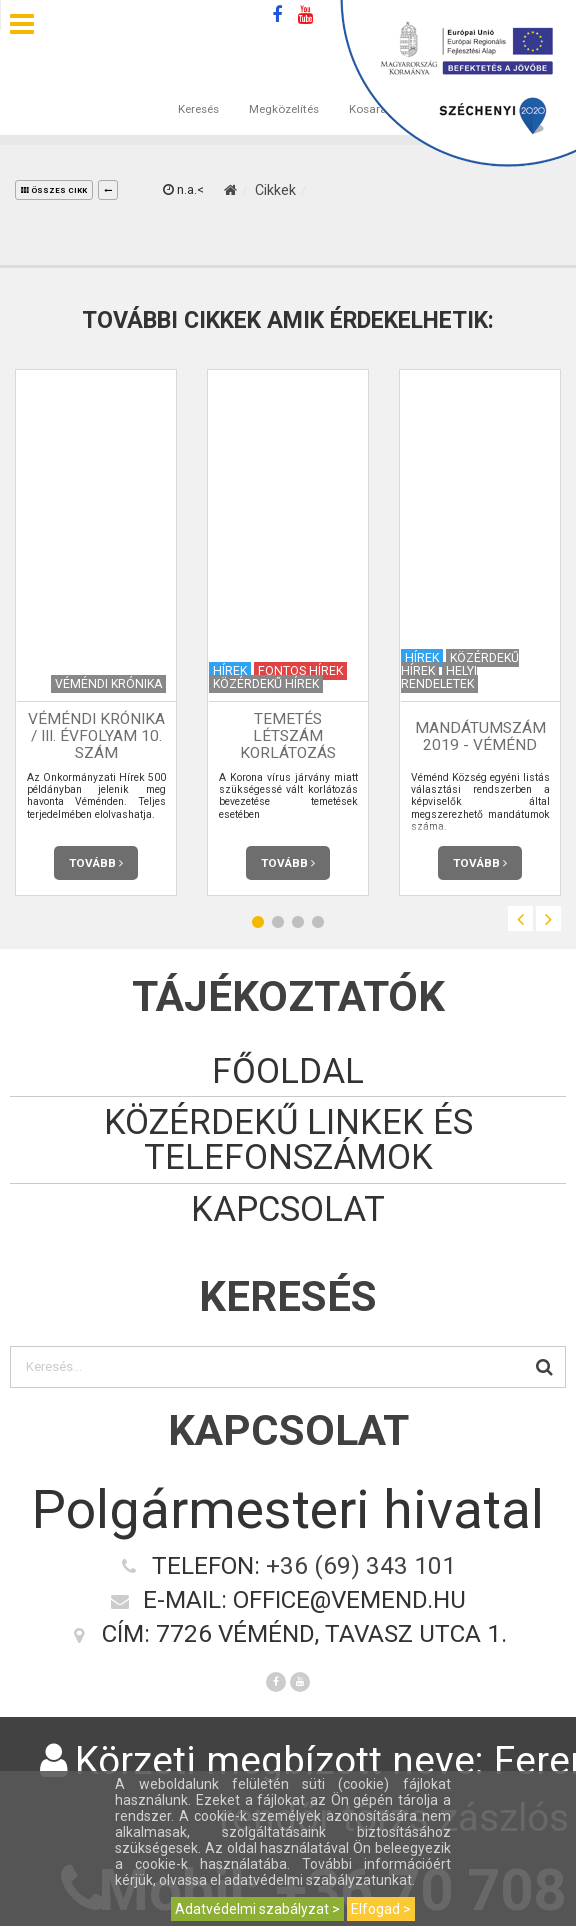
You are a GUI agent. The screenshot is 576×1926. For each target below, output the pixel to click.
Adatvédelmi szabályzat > (257, 1909)
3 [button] (298, 921)
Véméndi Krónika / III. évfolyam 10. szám (96, 736)
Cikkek (275, 190)
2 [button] (278, 921)
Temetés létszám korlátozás (288, 736)
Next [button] (548, 918)
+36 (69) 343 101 (361, 1565)
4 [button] (318, 921)
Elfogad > (381, 1909)
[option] (96, 632)
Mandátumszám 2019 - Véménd (480, 736)
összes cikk (54, 190)
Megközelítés (284, 89)
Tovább (96, 863)
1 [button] (258, 921)
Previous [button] (520, 918)
